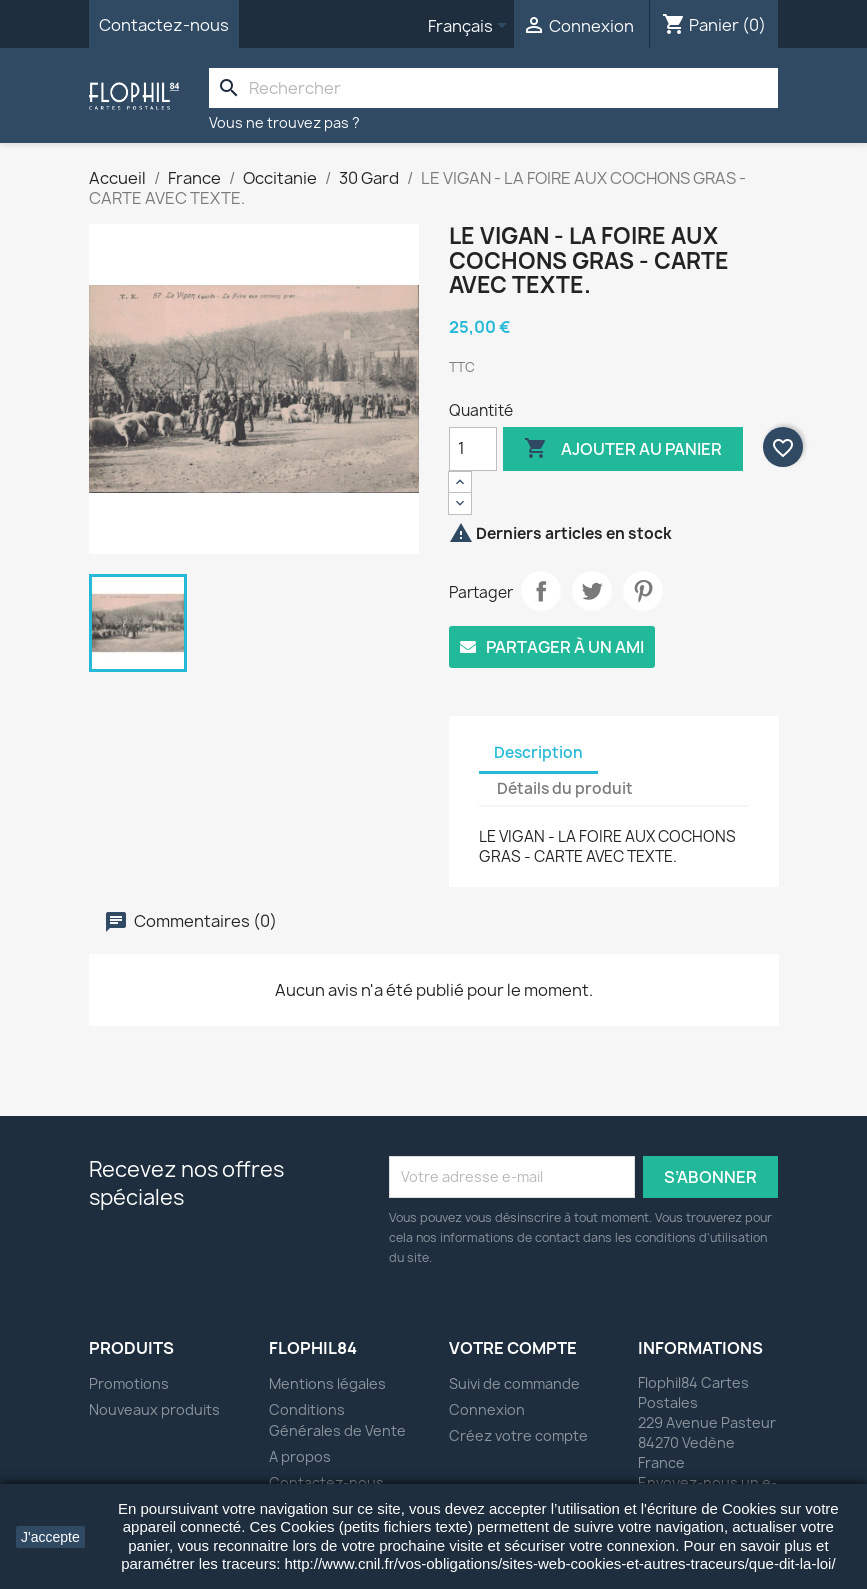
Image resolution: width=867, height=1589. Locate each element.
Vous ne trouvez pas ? (284, 122)
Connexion (487, 1409)
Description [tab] (538, 752)
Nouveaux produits (154, 1409)
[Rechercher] (494, 88)
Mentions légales (327, 1383)
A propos (300, 1456)
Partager (541, 591)
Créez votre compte (518, 1435)
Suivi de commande (514, 1383)
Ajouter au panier (623, 449)
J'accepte (50, 1537)
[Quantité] (473, 449)
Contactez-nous (164, 25)
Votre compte (513, 1348)
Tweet (592, 591)
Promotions (129, 1383)
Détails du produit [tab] (565, 788)
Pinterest (643, 591)
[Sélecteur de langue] (471, 27)
